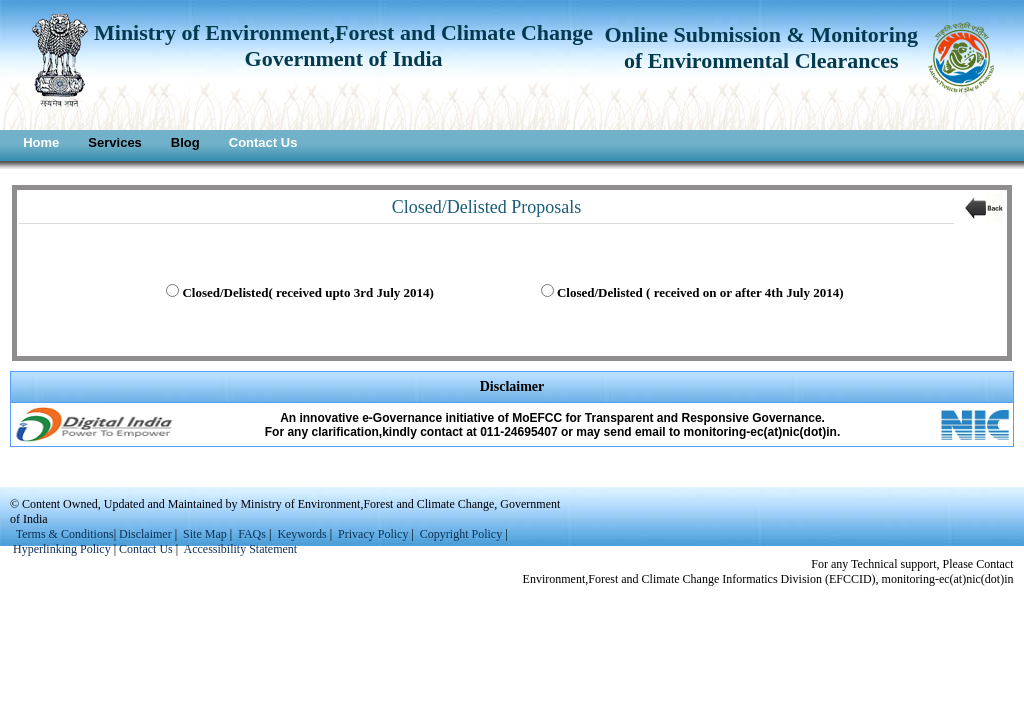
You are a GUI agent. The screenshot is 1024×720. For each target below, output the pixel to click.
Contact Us (263, 142)
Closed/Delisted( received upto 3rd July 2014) (307, 292)
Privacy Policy (374, 534)
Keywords (301, 534)
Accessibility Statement (241, 549)
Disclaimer (145, 534)
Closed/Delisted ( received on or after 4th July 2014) (700, 292)
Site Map (205, 534)
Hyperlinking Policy (62, 549)
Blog (185, 142)
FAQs (252, 534)
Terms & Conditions (65, 534)
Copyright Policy (461, 534)
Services (115, 142)
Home (41, 142)
